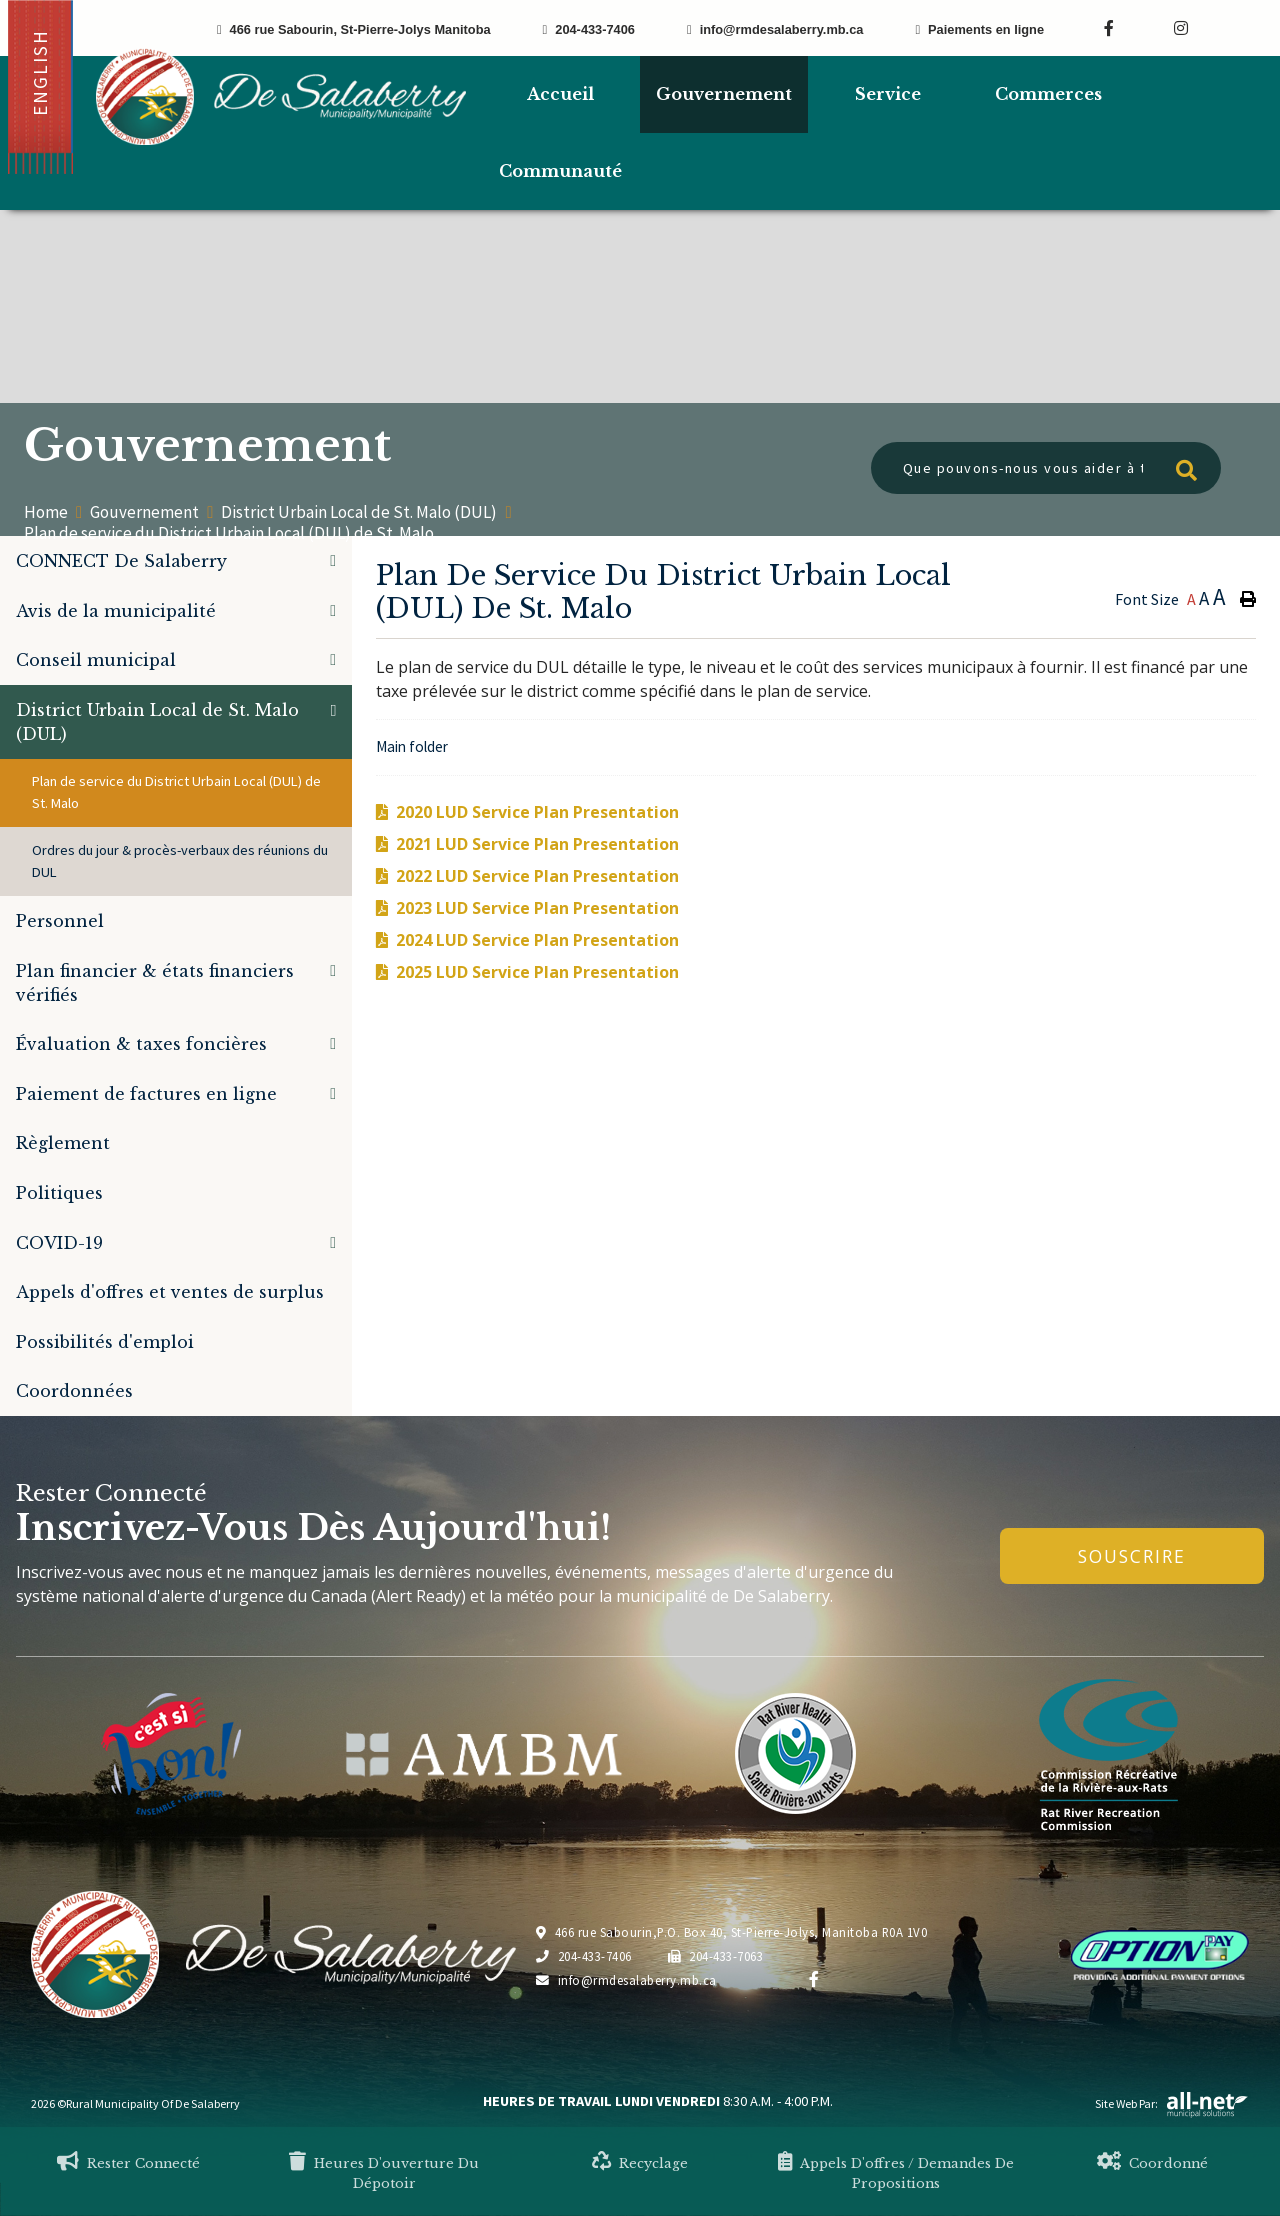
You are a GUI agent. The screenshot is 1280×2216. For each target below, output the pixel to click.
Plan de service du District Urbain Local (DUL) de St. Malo (229, 533)
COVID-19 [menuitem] (59, 1243)
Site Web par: (1172, 2103)
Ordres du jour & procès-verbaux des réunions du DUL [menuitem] (180, 861)
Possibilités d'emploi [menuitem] (105, 1342)
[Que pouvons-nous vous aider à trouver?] (1046, 468)
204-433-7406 (584, 1956)
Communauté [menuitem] (560, 171)
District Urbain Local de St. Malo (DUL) (359, 512)
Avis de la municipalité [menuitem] (116, 611)
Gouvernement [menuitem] (724, 94)
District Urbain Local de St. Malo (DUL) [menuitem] (157, 722)
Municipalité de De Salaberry (281, 96)
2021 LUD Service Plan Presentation (537, 844)
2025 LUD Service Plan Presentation (537, 972)
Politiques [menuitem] (59, 1193)
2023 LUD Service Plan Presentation (537, 908)
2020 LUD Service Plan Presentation (537, 812)
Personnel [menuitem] (60, 921)
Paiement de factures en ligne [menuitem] (146, 1094)
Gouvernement (144, 512)
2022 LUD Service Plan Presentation (537, 876)
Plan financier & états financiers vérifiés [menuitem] (155, 983)
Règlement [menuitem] (63, 1143)
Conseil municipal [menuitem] (96, 660)
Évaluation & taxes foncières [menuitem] (141, 1044)
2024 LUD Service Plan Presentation (537, 940)
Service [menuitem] (888, 94)
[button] (333, 560)
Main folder (412, 746)
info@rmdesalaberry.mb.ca (626, 1980)
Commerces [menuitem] (1048, 94)
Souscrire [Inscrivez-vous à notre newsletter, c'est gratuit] (1132, 1556)
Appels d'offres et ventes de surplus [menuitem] (170, 1292)
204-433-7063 (716, 1956)
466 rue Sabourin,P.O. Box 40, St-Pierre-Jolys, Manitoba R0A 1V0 (731, 1932)
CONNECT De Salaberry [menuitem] (121, 561)
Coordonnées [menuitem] (74, 1391)
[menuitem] (560, 94)
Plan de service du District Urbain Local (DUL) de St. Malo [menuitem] (176, 792)
